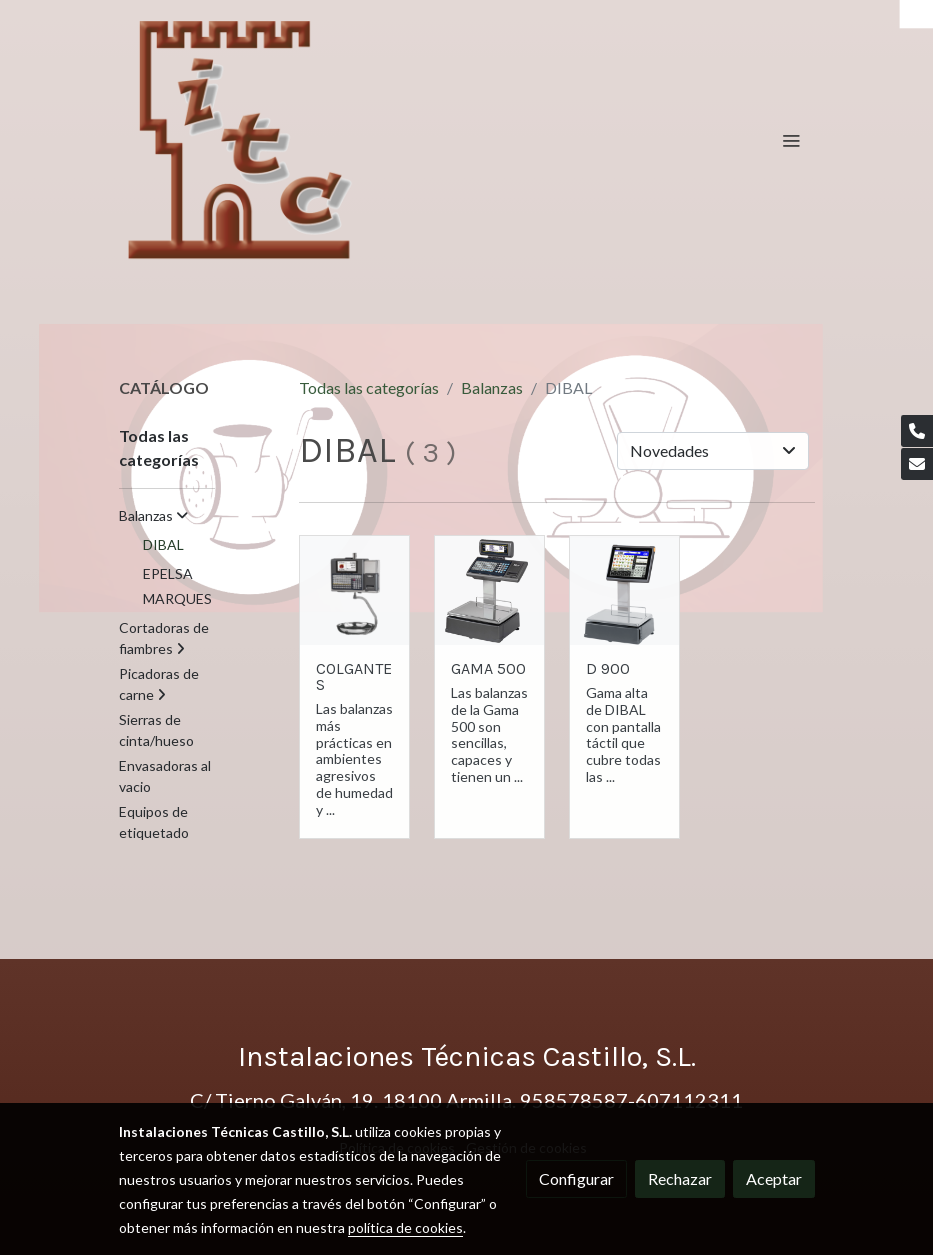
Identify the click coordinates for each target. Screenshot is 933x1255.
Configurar (576, 1178)
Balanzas (492, 387)
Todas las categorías (369, 387)
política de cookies (405, 1227)
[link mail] (917, 464)
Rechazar (680, 1178)
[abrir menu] (791, 140)
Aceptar (774, 1178)
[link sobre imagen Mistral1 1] (489, 590)
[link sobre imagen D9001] (624, 590)
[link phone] (917, 431)
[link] (241, 140)
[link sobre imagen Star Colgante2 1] (354, 590)
